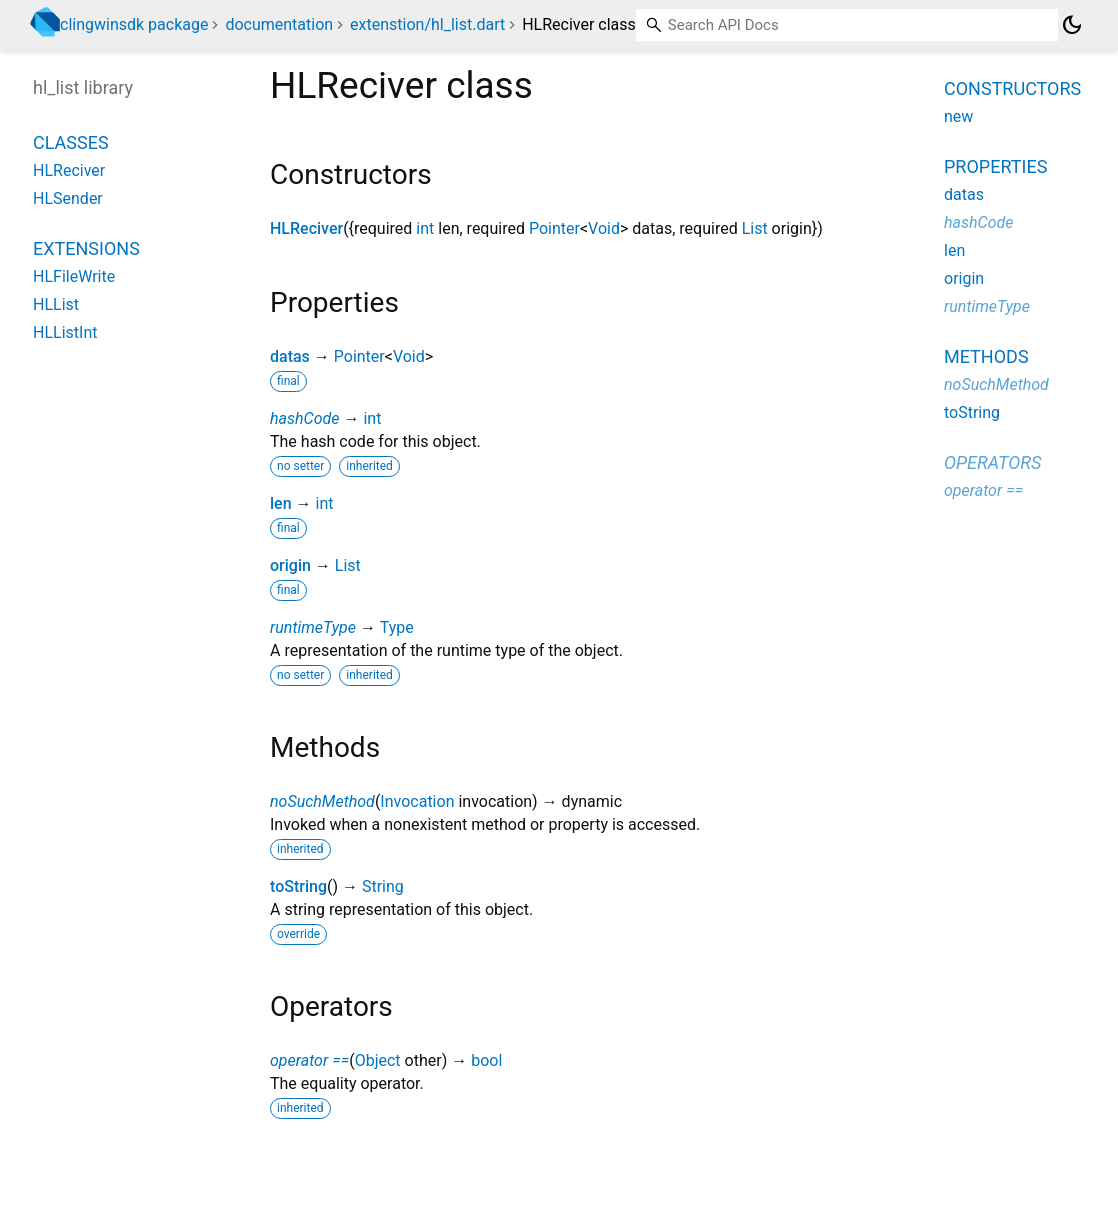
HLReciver (306, 228)
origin (290, 565)
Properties (995, 166)
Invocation (417, 801)
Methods (986, 356)
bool (486, 1060)
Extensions (86, 248)
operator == (309, 1060)
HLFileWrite (74, 276)
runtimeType (313, 627)
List (755, 228)
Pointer (554, 228)
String (383, 886)
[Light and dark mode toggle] (1072, 25)
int (425, 228)
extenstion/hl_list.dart (427, 24)
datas (290, 356)
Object (378, 1060)
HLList (56, 304)
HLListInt (65, 332)
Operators (992, 462)
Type (397, 627)
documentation (279, 24)
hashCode (304, 418)
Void (604, 228)
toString (298, 886)
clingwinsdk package (134, 24)
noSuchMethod (322, 801)
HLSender (68, 198)
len (281, 503)
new (958, 116)
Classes (71, 142)
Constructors (1012, 88)
